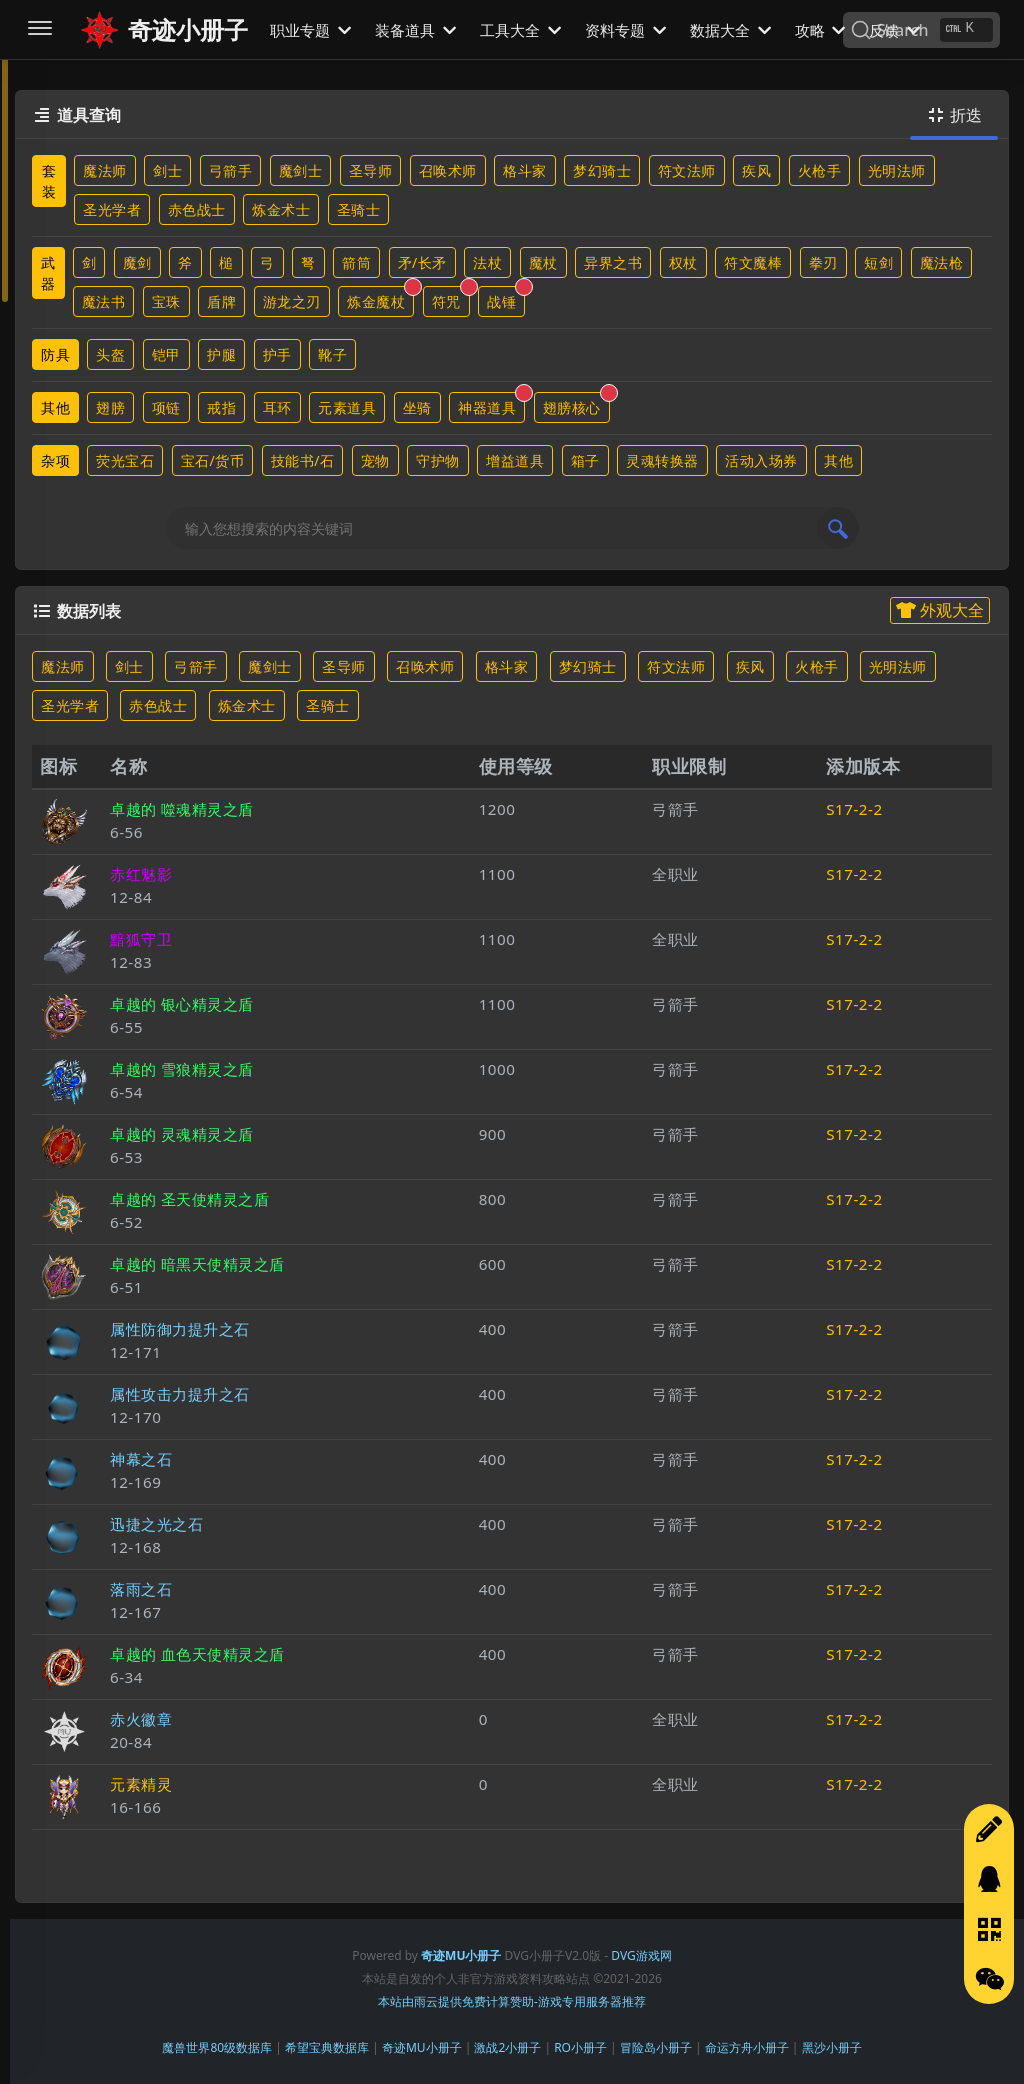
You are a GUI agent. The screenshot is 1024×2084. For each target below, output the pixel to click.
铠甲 (166, 354)
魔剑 (137, 262)
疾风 (756, 170)
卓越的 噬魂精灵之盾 (182, 809)
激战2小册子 (507, 2047)
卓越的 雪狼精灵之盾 (182, 1069)
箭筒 (356, 262)
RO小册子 (580, 2047)
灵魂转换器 (662, 460)
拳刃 (823, 262)
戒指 (221, 407)
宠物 (375, 460)
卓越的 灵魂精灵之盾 (182, 1134)
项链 (166, 407)
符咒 (451, 298)
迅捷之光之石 (156, 1524)
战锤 (506, 298)
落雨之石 (141, 1589)
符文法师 (687, 170)
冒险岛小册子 (656, 2047)
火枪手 (820, 170)
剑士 (167, 170)
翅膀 (110, 407)
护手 (277, 354)
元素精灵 (141, 1784)
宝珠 (166, 301)
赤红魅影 (141, 874)
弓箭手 (231, 170)
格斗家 (525, 170)
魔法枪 (942, 262)
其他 (55, 407)
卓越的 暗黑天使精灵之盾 (197, 1264)
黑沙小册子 (832, 2047)
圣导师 (371, 170)
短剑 (878, 262)
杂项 (55, 460)
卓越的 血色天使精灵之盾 (197, 1654)
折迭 (954, 115)
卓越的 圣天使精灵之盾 (189, 1199)
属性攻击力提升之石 (180, 1394)
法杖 (487, 262)
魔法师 (105, 170)
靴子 (332, 354)
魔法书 (104, 301)
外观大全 (940, 610)
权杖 (683, 262)
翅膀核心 (576, 404)
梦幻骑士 (602, 170)
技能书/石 (303, 460)
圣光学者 (112, 209)
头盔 (110, 354)
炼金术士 (281, 209)
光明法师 (897, 170)
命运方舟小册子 (747, 2047)
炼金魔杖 (380, 298)
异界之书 (613, 262)
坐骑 (417, 407)
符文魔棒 (753, 262)
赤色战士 (197, 209)
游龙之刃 (292, 301)
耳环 (277, 407)
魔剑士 (301, 170)
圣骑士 (359, 209)
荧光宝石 (125, 460)
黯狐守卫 (141, 939)
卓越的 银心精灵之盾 (182, 1004)
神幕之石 (141, 1459)
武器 (48, 273)
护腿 (221, 354)
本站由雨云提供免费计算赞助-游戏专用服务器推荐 (512, 2001)
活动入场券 (761, 460)
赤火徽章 (141, 1719)
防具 (55, 354)
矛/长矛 (422, 262)
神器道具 (491, 404)
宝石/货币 (213, 460)
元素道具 (347, 407)
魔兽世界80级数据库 (217, 2047)
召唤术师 (448, 170)
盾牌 (221, 301)
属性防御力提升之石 (180, 1329)
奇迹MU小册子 (422, 2047)
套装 (49, 181)
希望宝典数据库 (327, 2047)
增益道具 (515, 460)
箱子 (585, 460)
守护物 (438, 460)
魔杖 (543, 262)
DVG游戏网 (641, 1955)
